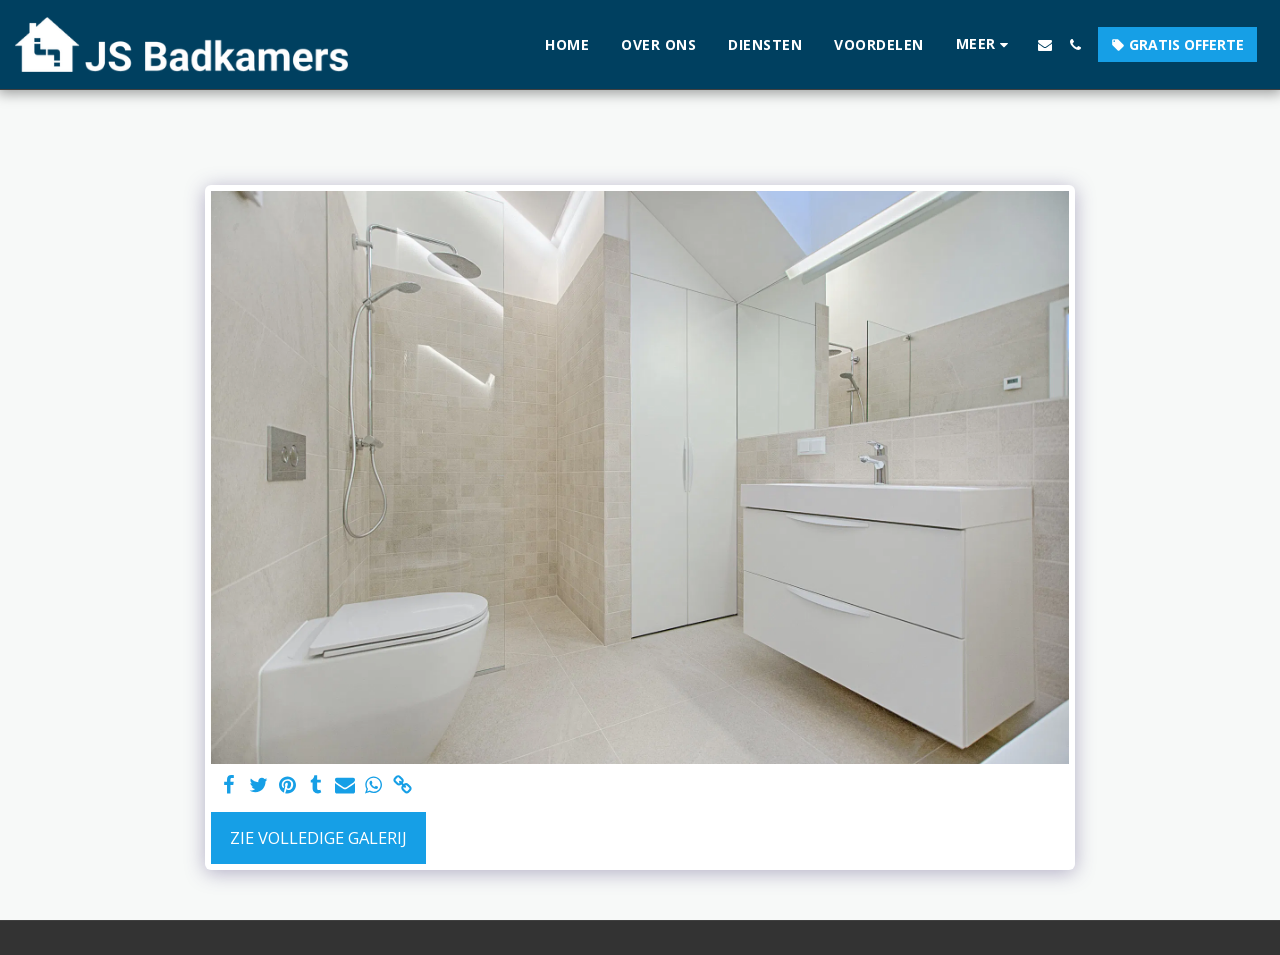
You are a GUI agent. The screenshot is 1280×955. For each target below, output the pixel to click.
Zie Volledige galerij (318, 837)
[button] (1045, 45)
